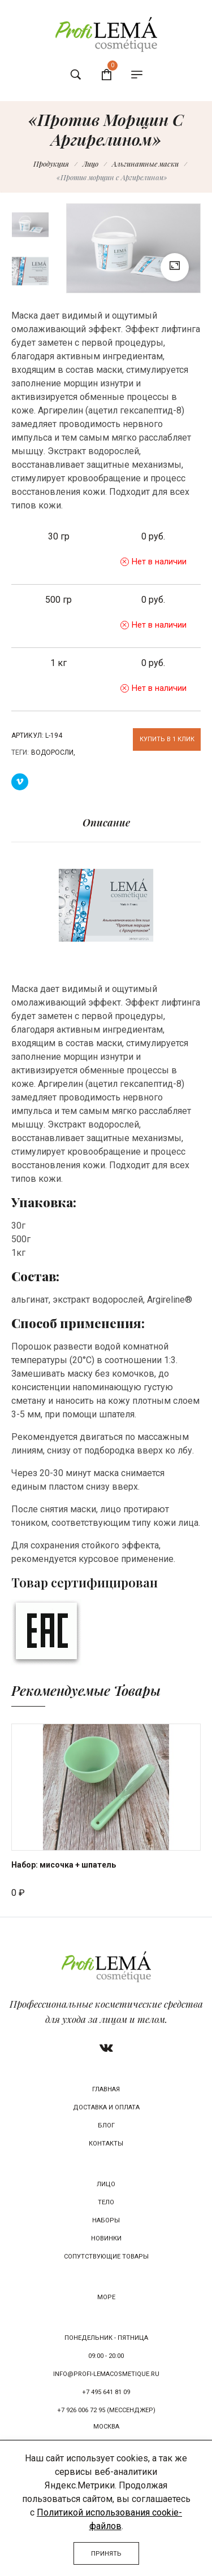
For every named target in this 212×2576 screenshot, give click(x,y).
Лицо (90, 163)
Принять (106, 2553)
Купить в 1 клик (167, 739)
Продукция (51, 163)
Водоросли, (53, 752)
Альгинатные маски (145, 163)
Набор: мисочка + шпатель (63, 1864)
